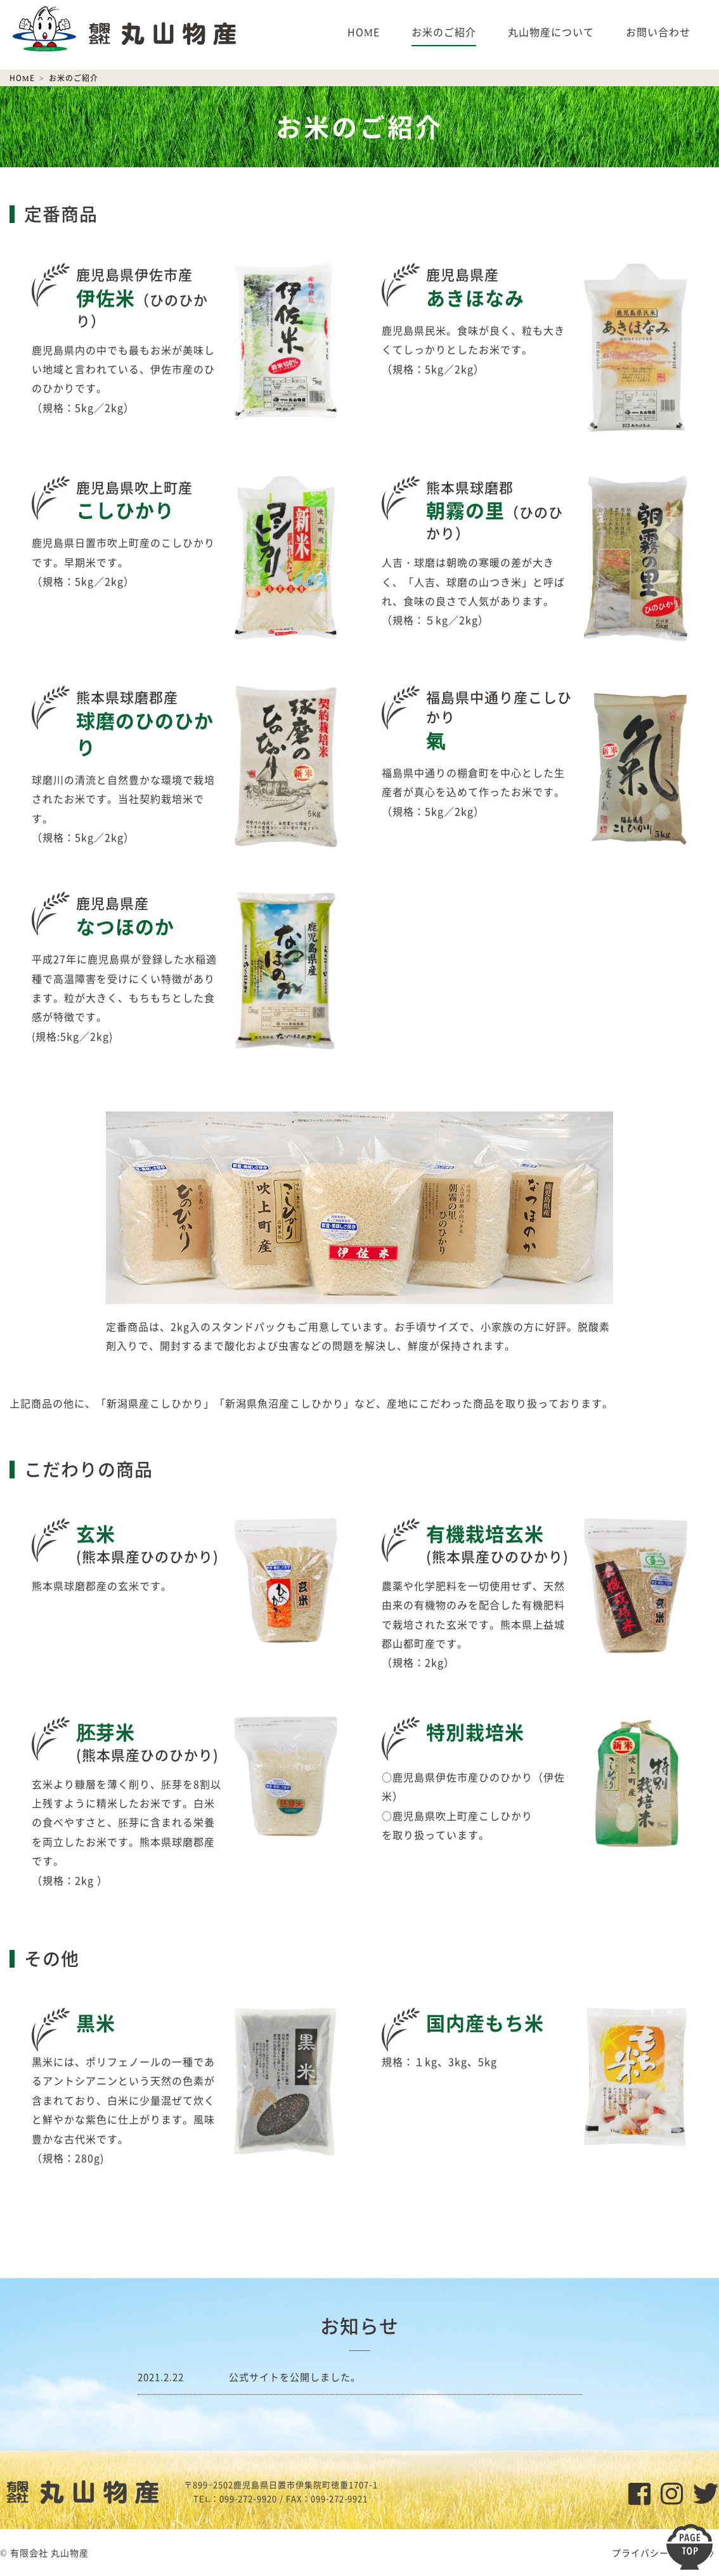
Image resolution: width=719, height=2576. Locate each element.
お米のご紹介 (443, 31)
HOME (363, 31)
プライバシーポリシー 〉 (665, 2552)
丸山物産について (551, 31)
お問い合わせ (658, 31)
